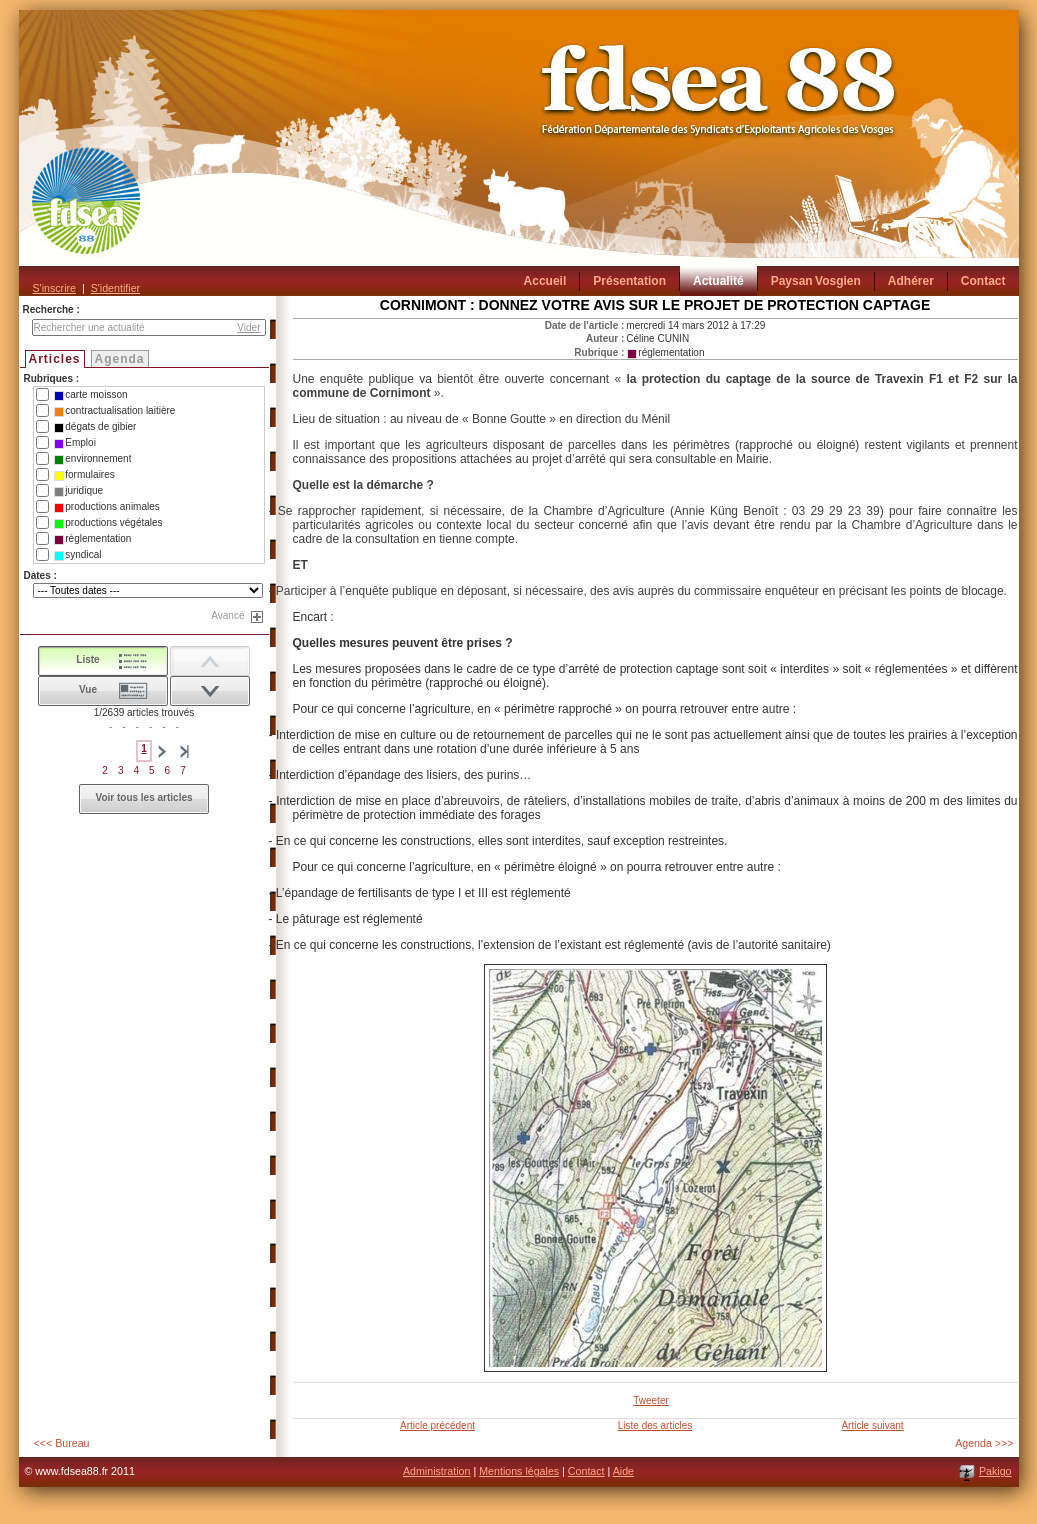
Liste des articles (655, 1425)
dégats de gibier (95, 427)
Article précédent (437, 1425)
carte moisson (90, 395)
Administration (437, 1471)
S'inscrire (54, 288)
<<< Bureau (62, 1443)
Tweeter (651, 1400)
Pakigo (995, 1471)
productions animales (107, 507)
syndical (77, 555)
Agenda (120, 359)
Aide (623, 1471)
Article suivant (872, 1425)
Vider (248, 327)
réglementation (92, 539)
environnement (92, 459)
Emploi (75, 443)
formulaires (84, 475)
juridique (78, 491)
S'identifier (115, 288)
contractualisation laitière (114, 411)
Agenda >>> (984, 1443)
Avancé (227, 615)
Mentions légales (519, 1471)
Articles (55, 359)
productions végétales (108, 523)
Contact (586, 1471)
